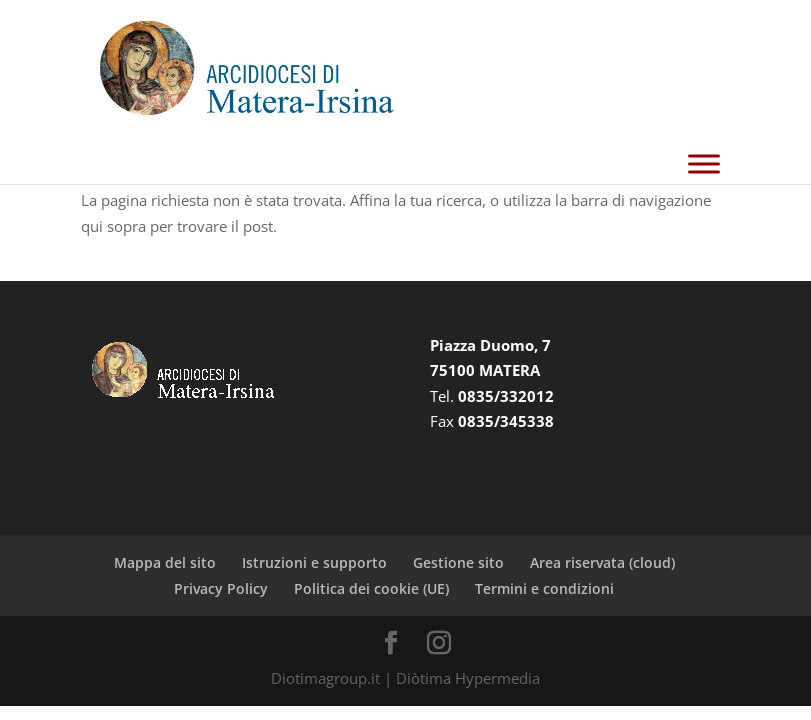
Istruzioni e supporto (314, 562)
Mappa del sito (165, 562)
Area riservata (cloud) (602, 562)
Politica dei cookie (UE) (371, 588)
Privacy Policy (221, 588)
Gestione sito (458, 562)
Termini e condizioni (544, 588)
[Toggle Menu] (704, 163)
